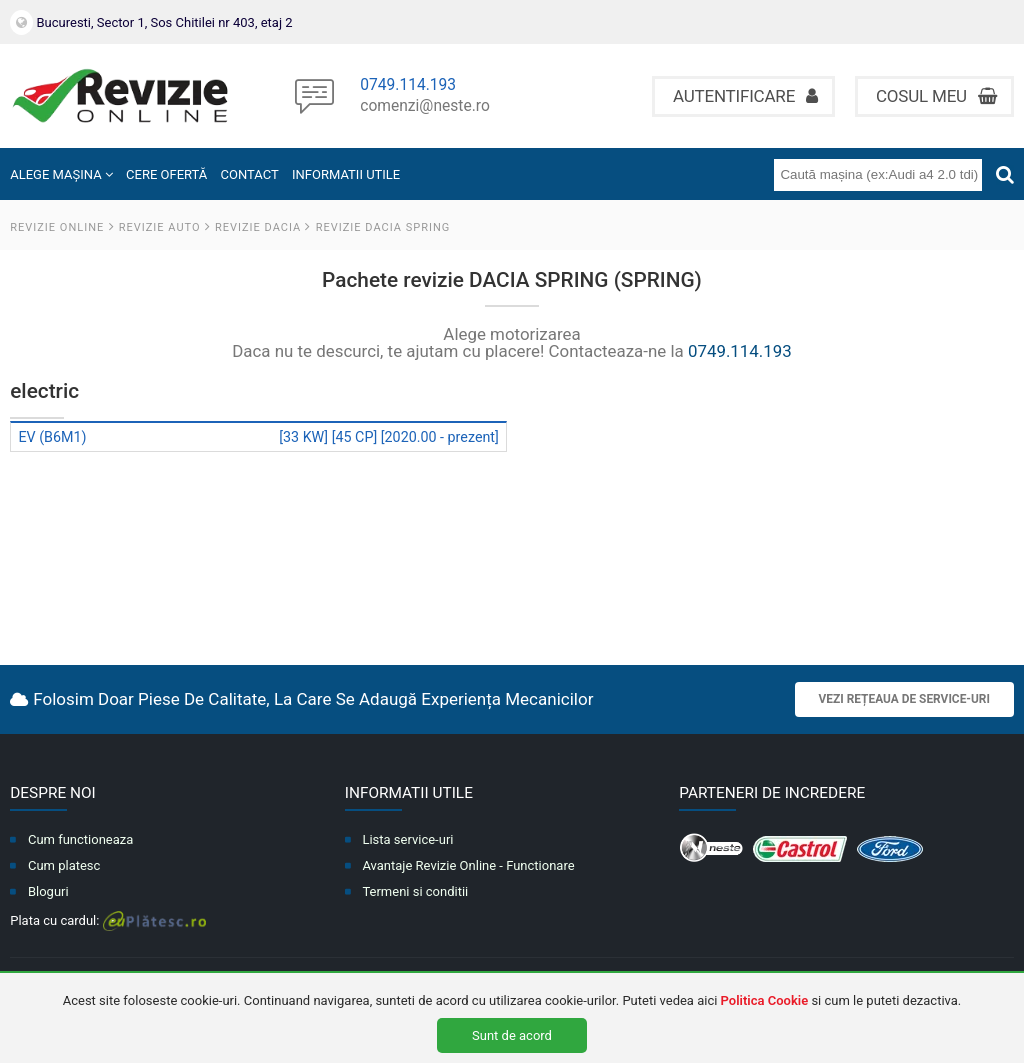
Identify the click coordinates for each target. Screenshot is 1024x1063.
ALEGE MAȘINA (61, 174)
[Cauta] (1005, 175)
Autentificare (745, 96)
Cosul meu (936, 96)
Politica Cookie (765, 1000)
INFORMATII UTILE (346, 174)
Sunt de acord (512, 1035)
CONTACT (250, 174)
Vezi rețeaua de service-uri (904, 699)
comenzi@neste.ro (425, 107)
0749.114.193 (408, 86)
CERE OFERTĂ (166, 174)
